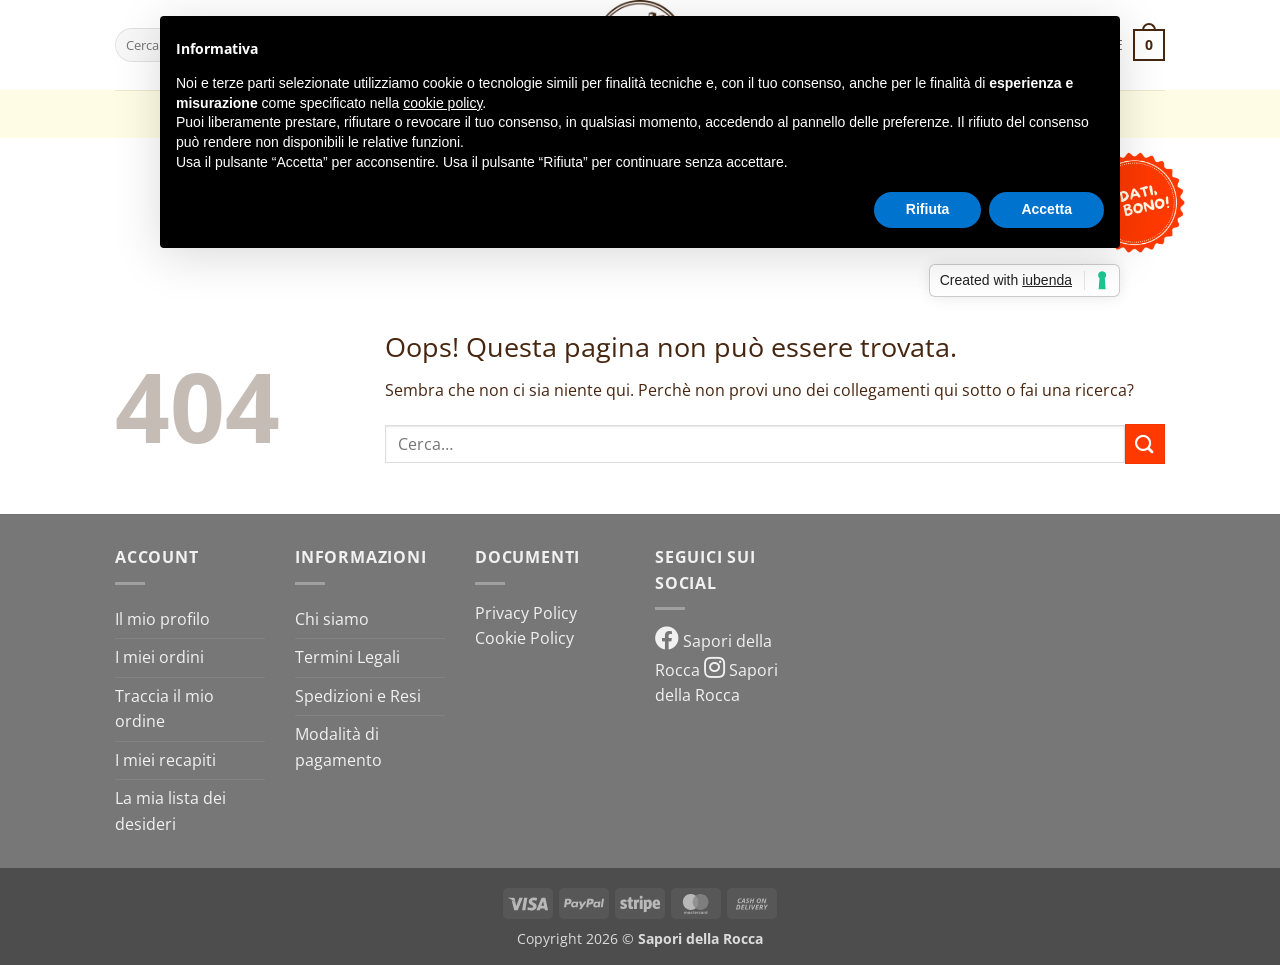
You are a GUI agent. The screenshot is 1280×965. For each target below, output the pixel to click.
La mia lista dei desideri (170, 811)
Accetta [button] (1046, 209)
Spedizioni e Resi (358, 696)
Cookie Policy (524, 638)
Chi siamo (332, 619)
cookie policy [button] (442, 103)
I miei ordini (159, 657)
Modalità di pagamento (338, 747)
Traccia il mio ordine (164, 709)
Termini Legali (347, 657)
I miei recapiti (165, 760)
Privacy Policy (526, 613)
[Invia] (1145, 443)
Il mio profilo (162, 619)
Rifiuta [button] (928, 209)
